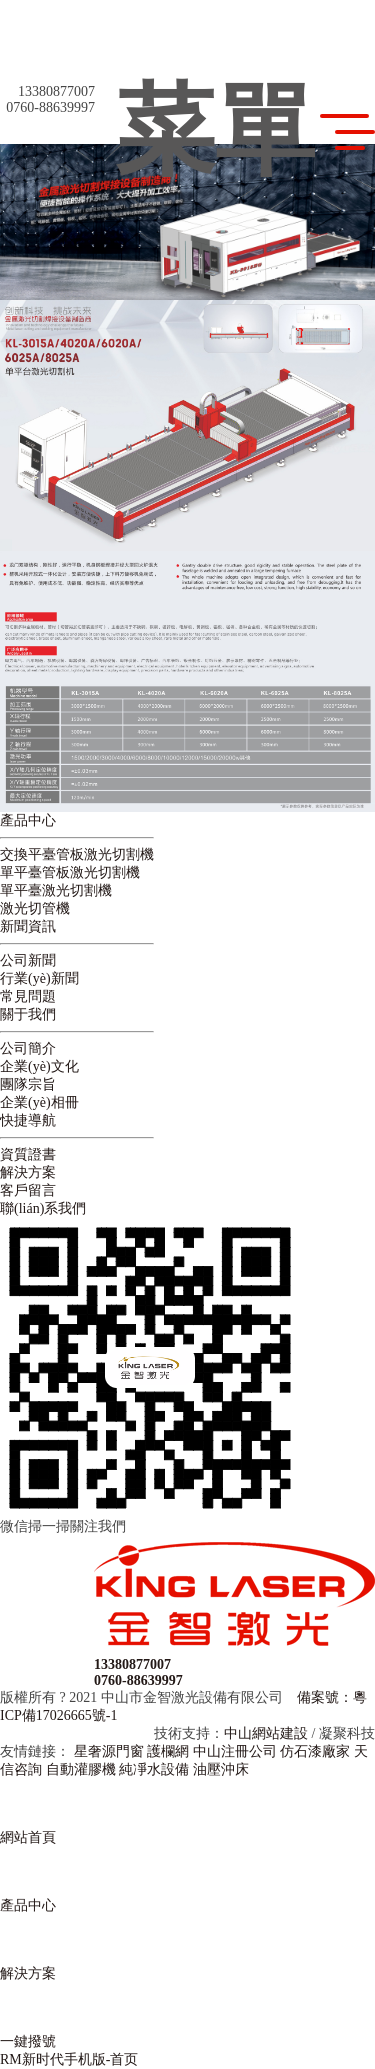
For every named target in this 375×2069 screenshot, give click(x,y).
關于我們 (28, 1014)
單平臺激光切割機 (56, 890)
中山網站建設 (266, 1733)
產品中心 (28, 820)
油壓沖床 (221, 1769)
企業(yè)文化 (39, 1066)
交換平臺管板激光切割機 (77, 854)
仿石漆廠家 (315, 1751)
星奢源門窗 (109, 1751)
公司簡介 (28, 1048)
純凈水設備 (154, 1769)
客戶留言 (28, 1190)
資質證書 (28, 1154)
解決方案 (28, 1172)
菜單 (245, 132)
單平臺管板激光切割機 (70, 872)
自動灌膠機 (81, 1769)
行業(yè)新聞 (39, 978)
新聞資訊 (28, 926)
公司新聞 (28, 960)
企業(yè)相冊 (39, 1102)
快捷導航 (28, 1120)
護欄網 (168, 1751)
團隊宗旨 (28, 1084)
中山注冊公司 (235, 1751)
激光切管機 (35, 908)
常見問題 (28, 996)
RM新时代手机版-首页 (69, 2059)
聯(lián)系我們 (43, 1208)
